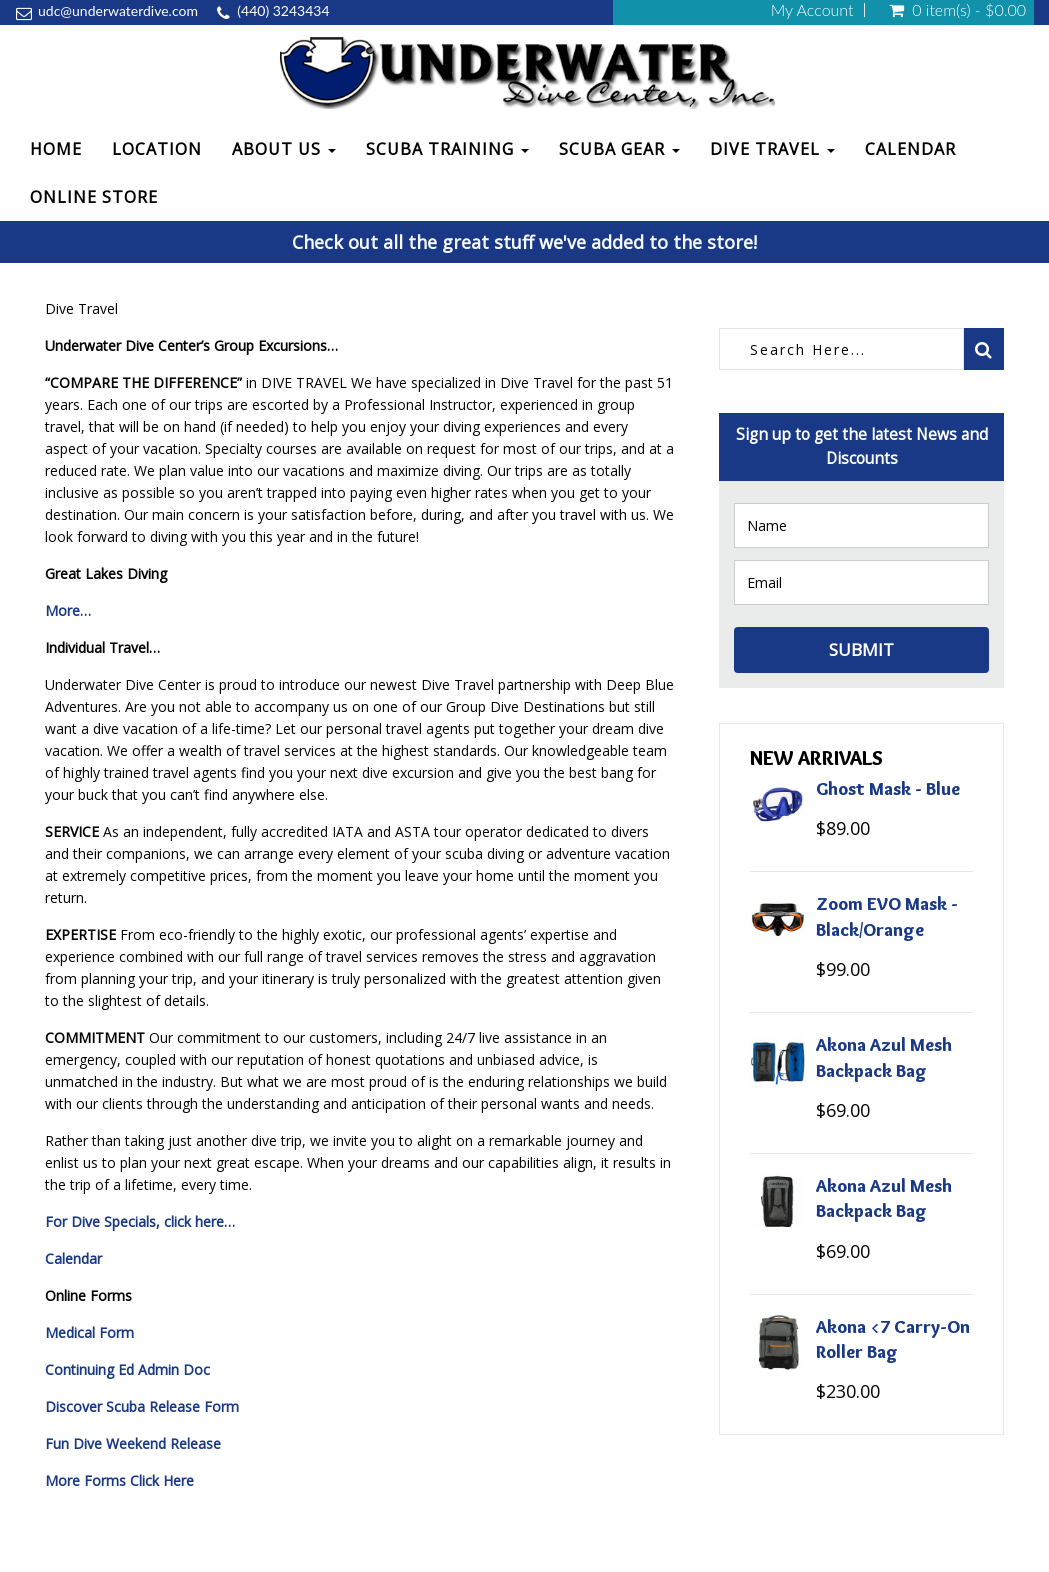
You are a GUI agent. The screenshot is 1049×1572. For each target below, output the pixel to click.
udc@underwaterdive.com (118, 10)
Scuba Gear (619, 149)
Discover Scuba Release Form (142, 1406)
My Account (812, 10)
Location (157, 149)
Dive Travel (772, 149)
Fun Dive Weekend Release (133, 1443)
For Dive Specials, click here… (140, 1221)
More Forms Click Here (119, 1480)
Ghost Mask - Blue (888, 789)
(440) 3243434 (283, 10)
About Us (284, 149)
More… (68, 610)
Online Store (94, 197)
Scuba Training (447, 149)
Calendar (910, 149)
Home (56, 149)
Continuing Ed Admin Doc (127, 1369)
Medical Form (89, 1332)
